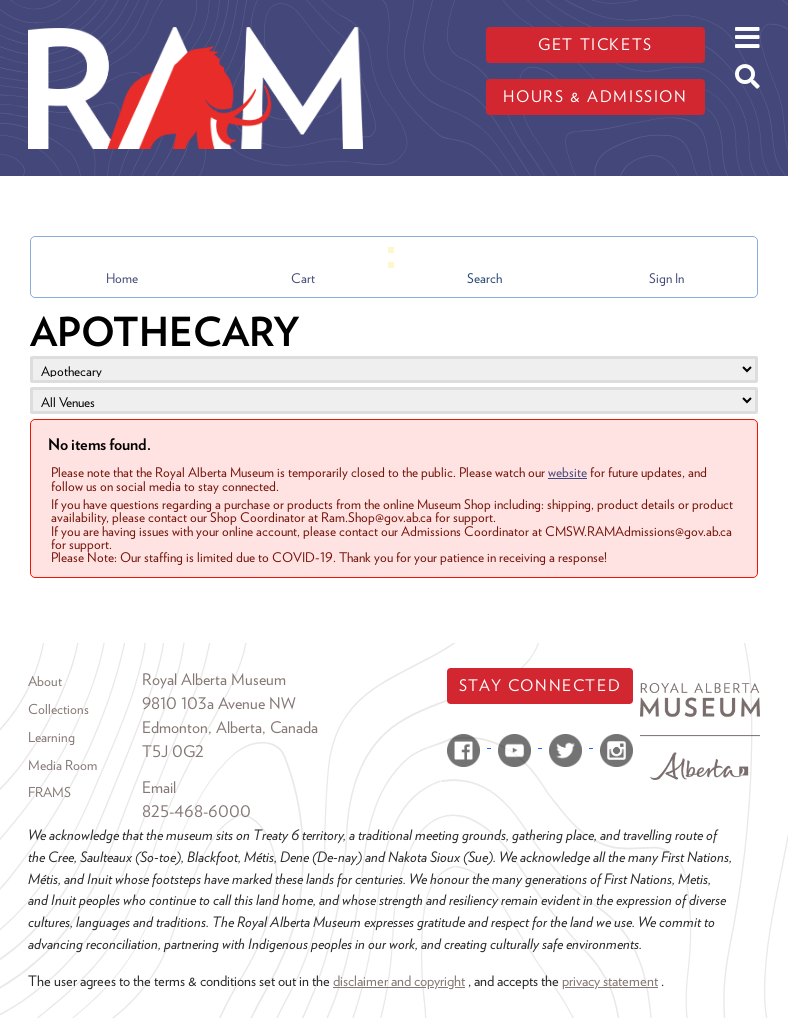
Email (159, 787)
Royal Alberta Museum (214, 679)
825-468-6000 (196, 811)
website (567, 472)
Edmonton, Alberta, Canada (230, 727)
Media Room (62, 765)
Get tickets (595, 44)
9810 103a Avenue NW (219, 703)
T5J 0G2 (173, 751)
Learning (51, 737)
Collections (58, 709)
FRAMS (49, 792)
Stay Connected (540, 685)
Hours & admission (595, 96)
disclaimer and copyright (399, 980)
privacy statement (610, 980)
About (45, 681)
